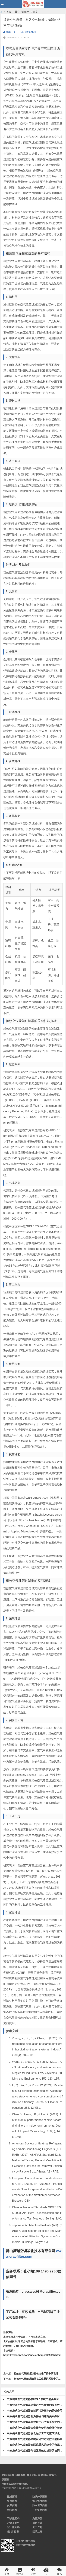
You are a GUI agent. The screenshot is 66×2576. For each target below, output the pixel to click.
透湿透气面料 (39, 2501)
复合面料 (12, 2501)
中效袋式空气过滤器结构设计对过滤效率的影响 (34, 2439)
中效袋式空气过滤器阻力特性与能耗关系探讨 (33, 2416)
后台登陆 (37, 2522)
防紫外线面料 (39, 2496)
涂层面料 (12, 2509)
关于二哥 (37, 2527)
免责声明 (37, 2518)
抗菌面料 (12, 2505)
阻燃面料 (12, 2496)
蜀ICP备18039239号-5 (29, 2488)
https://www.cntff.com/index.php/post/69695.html (32, 2355)
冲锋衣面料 (13, 2522)
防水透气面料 (39, 2505)
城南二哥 (9, 32)
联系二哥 (37, 2531)
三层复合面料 (39, 2509)
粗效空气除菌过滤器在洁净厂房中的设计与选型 (40, 2373)
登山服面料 (13, 2527)
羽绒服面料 (13, 2518)
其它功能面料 (22, 11)
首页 (8, 11)
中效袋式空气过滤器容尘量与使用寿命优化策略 (34, 2427)
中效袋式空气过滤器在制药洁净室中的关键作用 (34, 2410)
